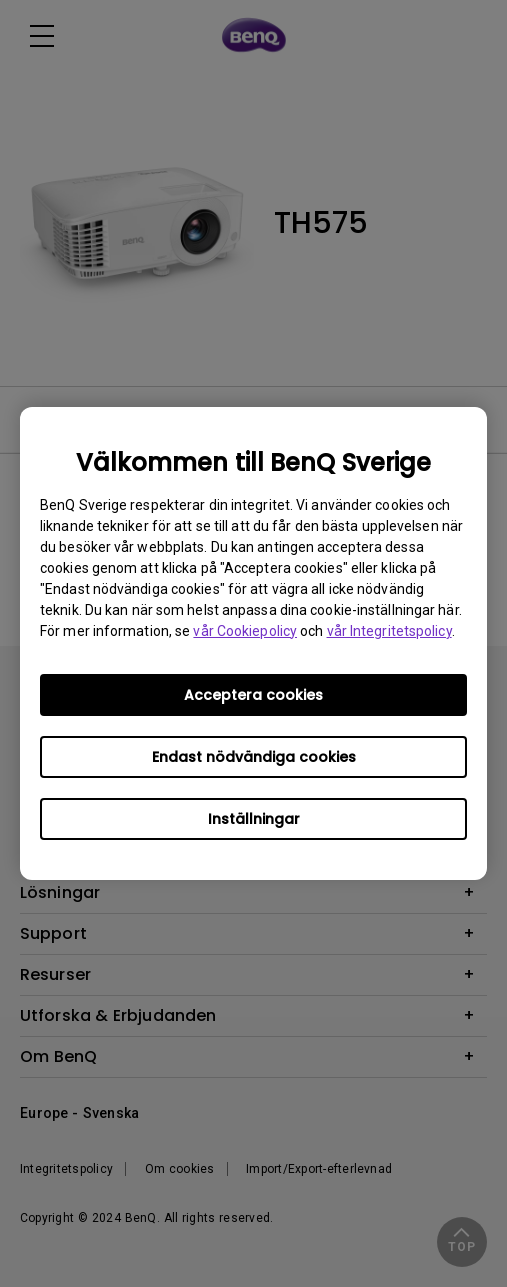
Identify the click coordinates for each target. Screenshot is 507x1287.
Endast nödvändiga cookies (254, 757)
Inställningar (254, 819)
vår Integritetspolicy (389, 631)
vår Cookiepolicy (245, 631)
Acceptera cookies (253, 695)
